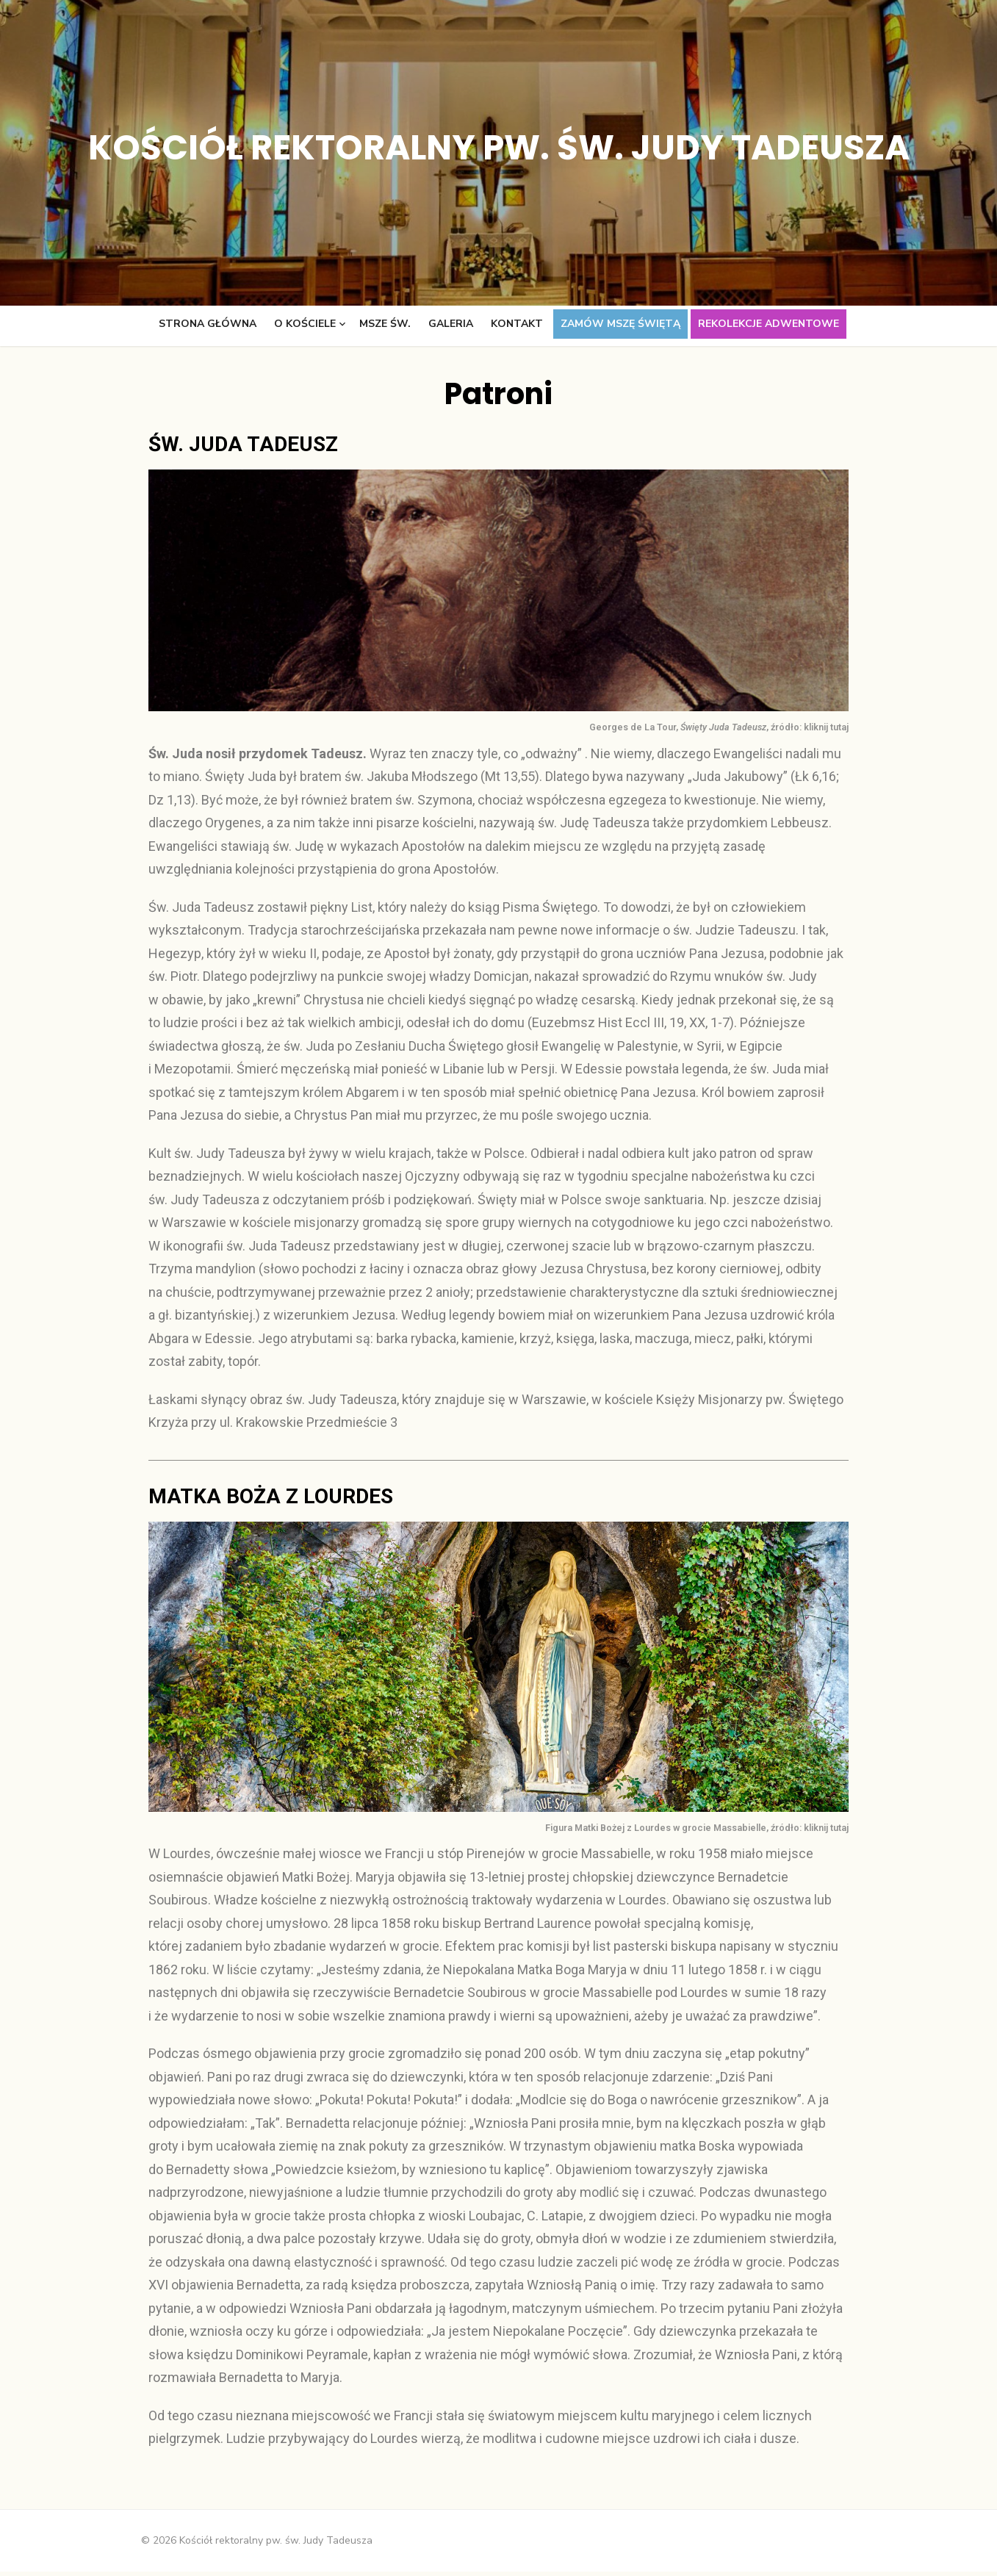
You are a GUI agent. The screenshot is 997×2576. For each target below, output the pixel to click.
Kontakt (517, 324)
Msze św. (385, 324)
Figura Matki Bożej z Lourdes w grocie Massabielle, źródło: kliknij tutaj (700, 1832)
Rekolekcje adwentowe (768, 324)
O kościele (305, 324)
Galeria (450, 324)
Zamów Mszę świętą (620, 324)
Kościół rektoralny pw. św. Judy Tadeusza (498, 147)
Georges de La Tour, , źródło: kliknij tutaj (722, 729)
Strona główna (207, 324)
